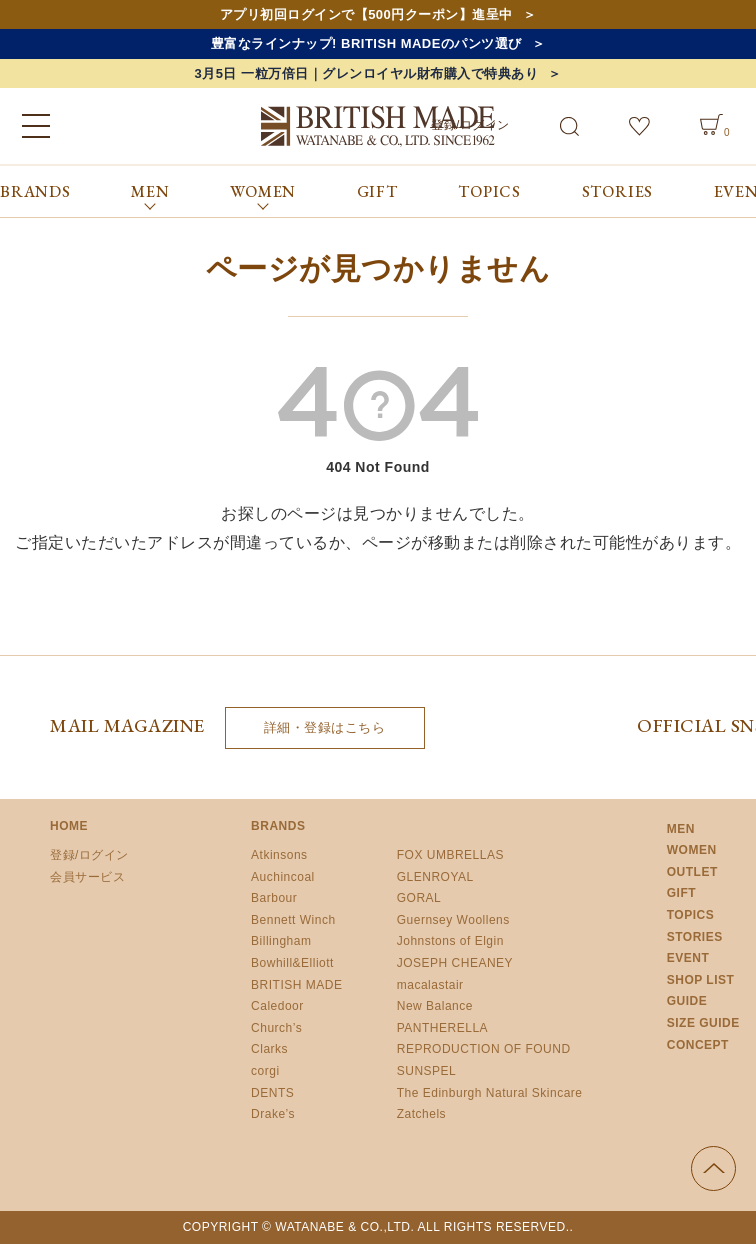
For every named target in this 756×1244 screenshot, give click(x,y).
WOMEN (692, 850)
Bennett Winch (293, 920)
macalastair (430, 985)
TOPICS (489, 191)
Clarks (269, 1049)
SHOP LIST (701, 980)
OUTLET (692, 872)
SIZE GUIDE (703, 1023)
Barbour (274, 898)
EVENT (688, 958)
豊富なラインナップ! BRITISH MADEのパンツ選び (366, 43)
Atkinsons (279, 855)
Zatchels (421, 1114)
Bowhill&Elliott (292, 963)
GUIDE (687, 1001)
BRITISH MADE (296, 985)
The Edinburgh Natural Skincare (490, 1093)
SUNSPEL (427, 1071)
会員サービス (87, 877)
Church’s (276, 1028)
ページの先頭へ (713, 1168)
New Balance (435, 1006)
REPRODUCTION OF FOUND (484, 1049)
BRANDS (35, 191)
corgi (265, 1071)
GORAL (419, 898)
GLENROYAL (435, 877)
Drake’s (273, 1114)
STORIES (618, 191)
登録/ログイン (89, 855)
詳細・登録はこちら (325, 727)
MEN (681, 829)
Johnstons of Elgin (450, 941)
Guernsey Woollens (453, 920)
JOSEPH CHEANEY (455, 963)
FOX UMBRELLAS (450, 855)
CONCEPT (698, 1045)
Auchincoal (283, 877)
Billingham (281, 941)
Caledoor (277, 1006)
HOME (69, 826)
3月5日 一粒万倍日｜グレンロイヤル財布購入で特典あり (366, 73)
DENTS (272, 1093)
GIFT (377, 191)
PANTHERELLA (442, 1028)
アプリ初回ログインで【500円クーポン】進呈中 (366, 14)
